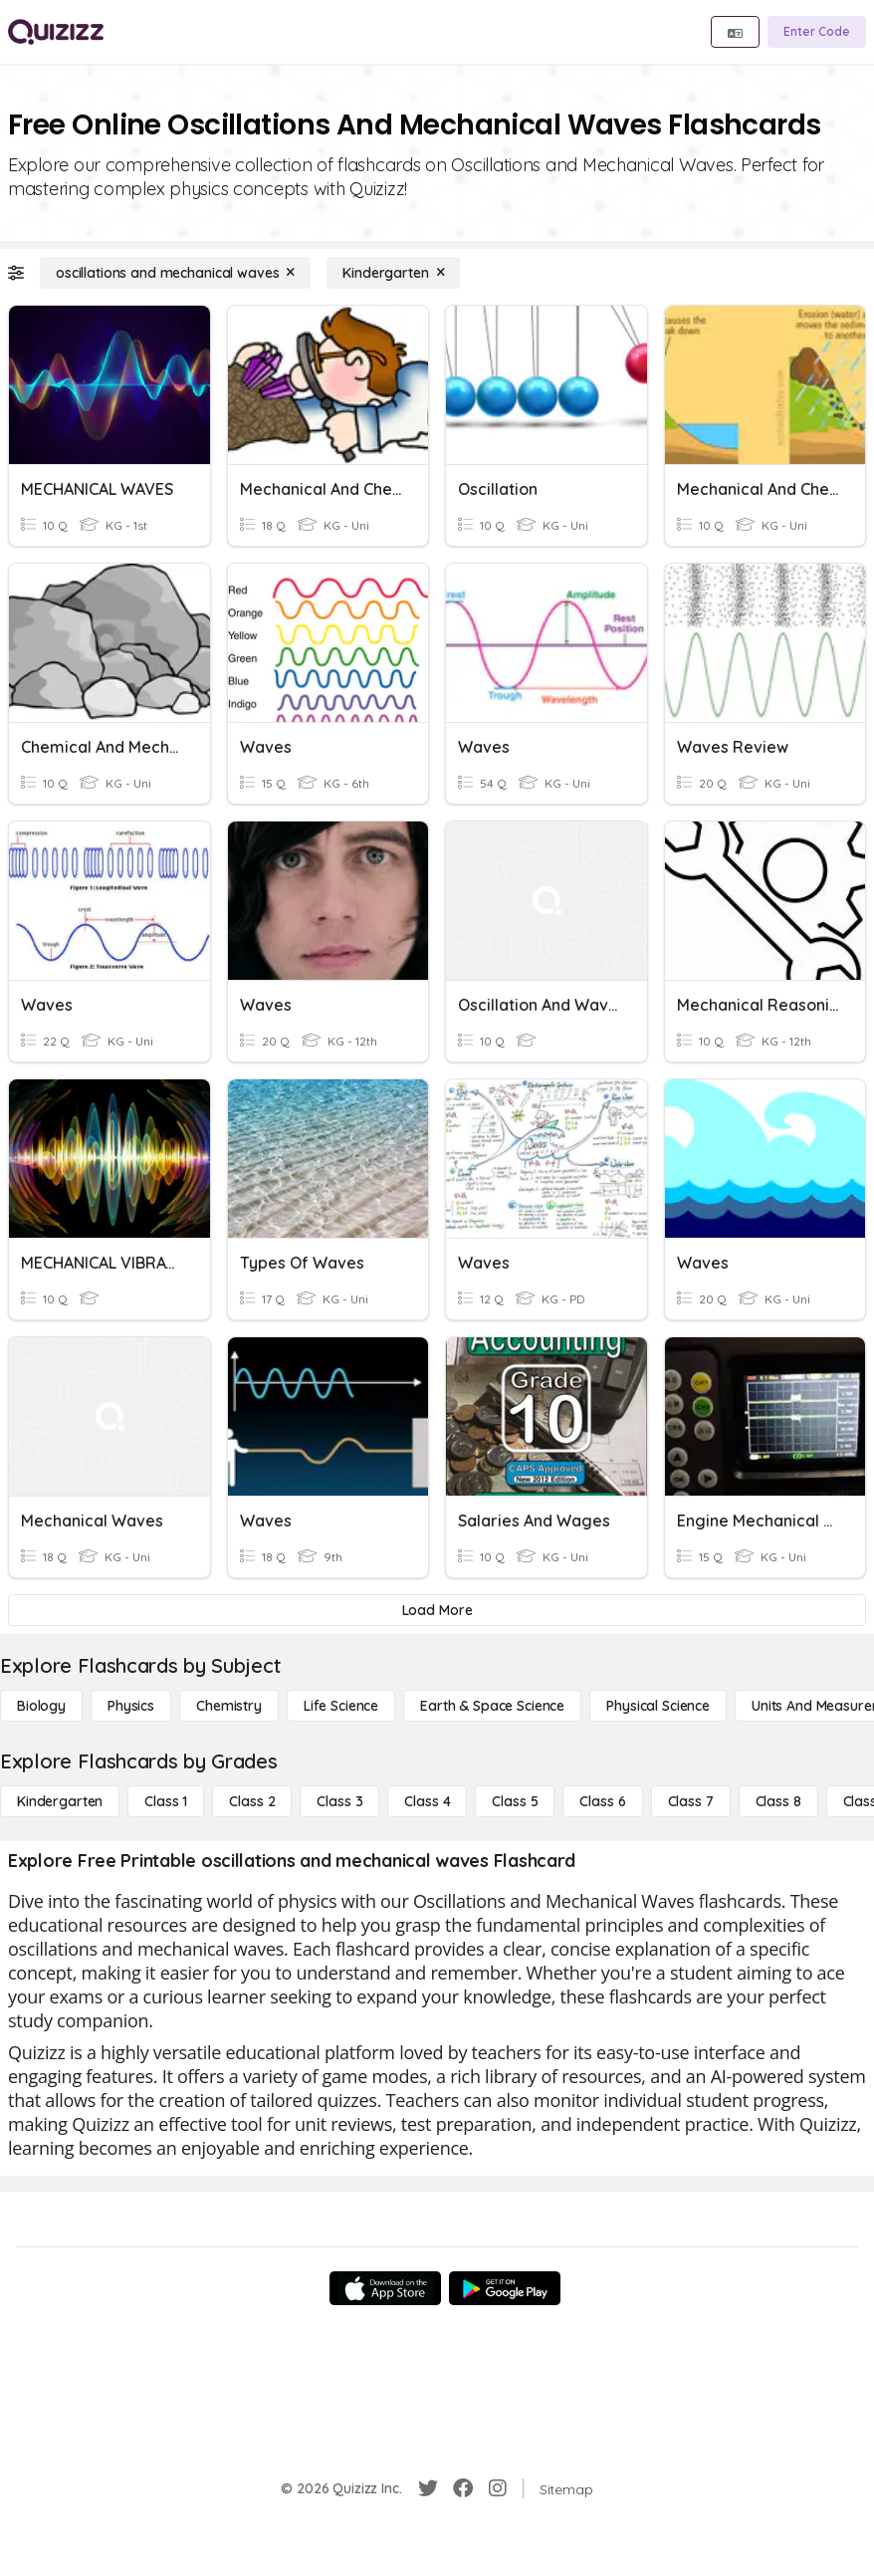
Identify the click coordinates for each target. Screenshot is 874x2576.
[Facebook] (463, 2488)
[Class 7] (691, 1801)
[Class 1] (165, 1801)
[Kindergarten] (393, 273)
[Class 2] (252, 1801)
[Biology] (41, 1706)
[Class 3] (339, 1801)
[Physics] (131, 1706)
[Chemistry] (229, 1706)
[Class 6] (602, 1801)
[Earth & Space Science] (492, 1706)
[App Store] (385, 2288)
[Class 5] (514, 1801)
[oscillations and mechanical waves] (175, 273)
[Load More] (437, 1610)
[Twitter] (428, 2488)
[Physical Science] (658, 1706)
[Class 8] (778, 1801)
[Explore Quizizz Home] (56, 32)
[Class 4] (427, 1801)
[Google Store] (504, 2288)
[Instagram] (498, 2488)
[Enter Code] (816, 32)
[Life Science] (341, 1706)
